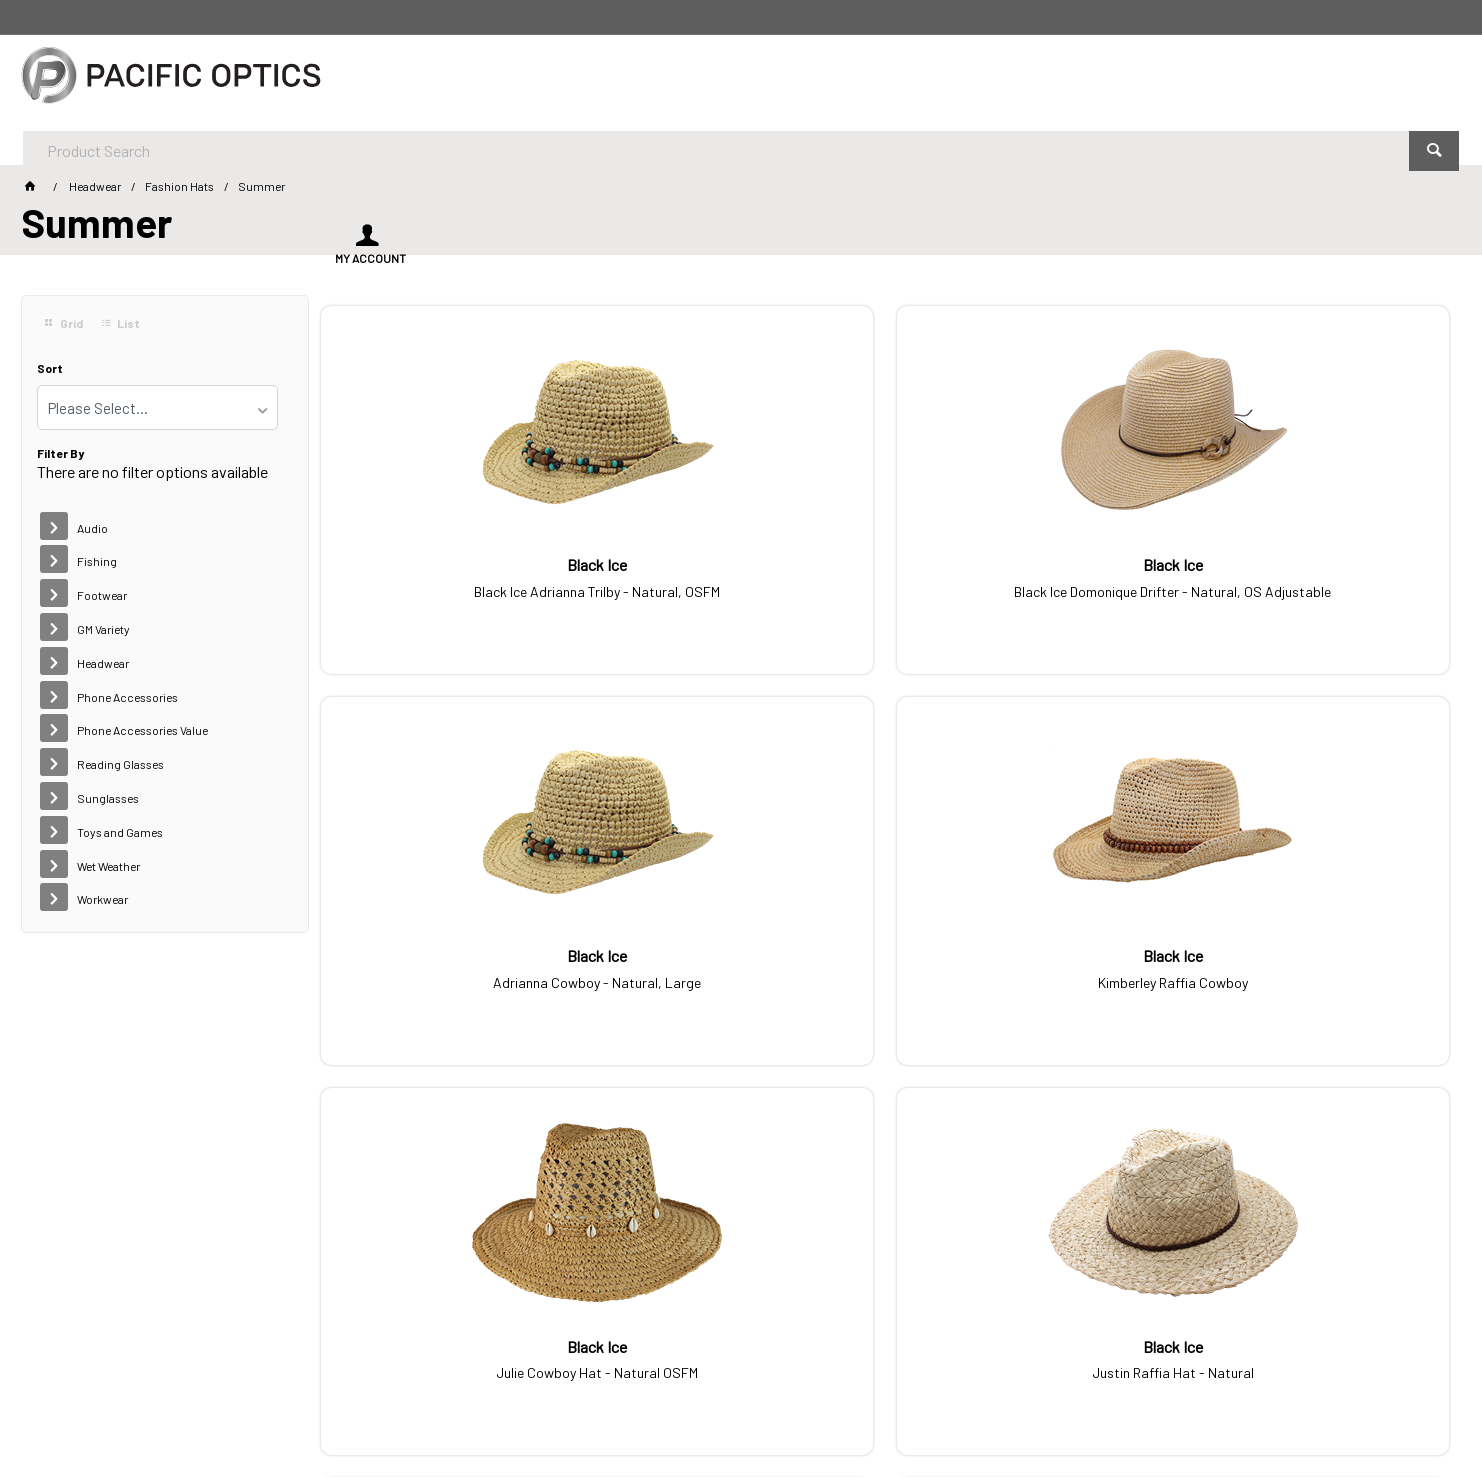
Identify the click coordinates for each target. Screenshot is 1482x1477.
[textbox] (686, 80)
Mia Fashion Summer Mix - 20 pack (1028, 986)
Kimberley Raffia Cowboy (1317, 580)
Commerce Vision (456, 1406)
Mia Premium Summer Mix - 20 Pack (1316, 986)
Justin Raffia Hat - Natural (741, 971)
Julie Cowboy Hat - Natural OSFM (453, 971)
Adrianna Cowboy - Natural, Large (1029, 580)
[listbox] (157, 407)
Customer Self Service (320, 1406)
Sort (50, 368)
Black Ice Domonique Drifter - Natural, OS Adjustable (740, 588)
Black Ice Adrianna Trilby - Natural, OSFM (453, 588)
